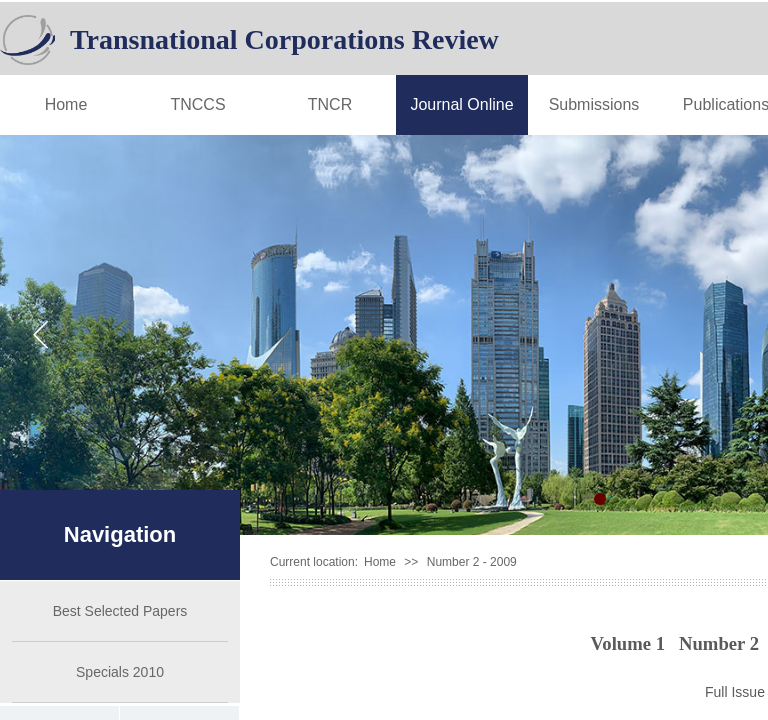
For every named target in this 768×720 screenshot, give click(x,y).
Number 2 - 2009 (472, 562)
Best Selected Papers (120, 611)
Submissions (594, 104)
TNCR (330, 104)
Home (66, 104)
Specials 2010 (120, 672)
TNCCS (197, 104)
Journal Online (461, 104)
